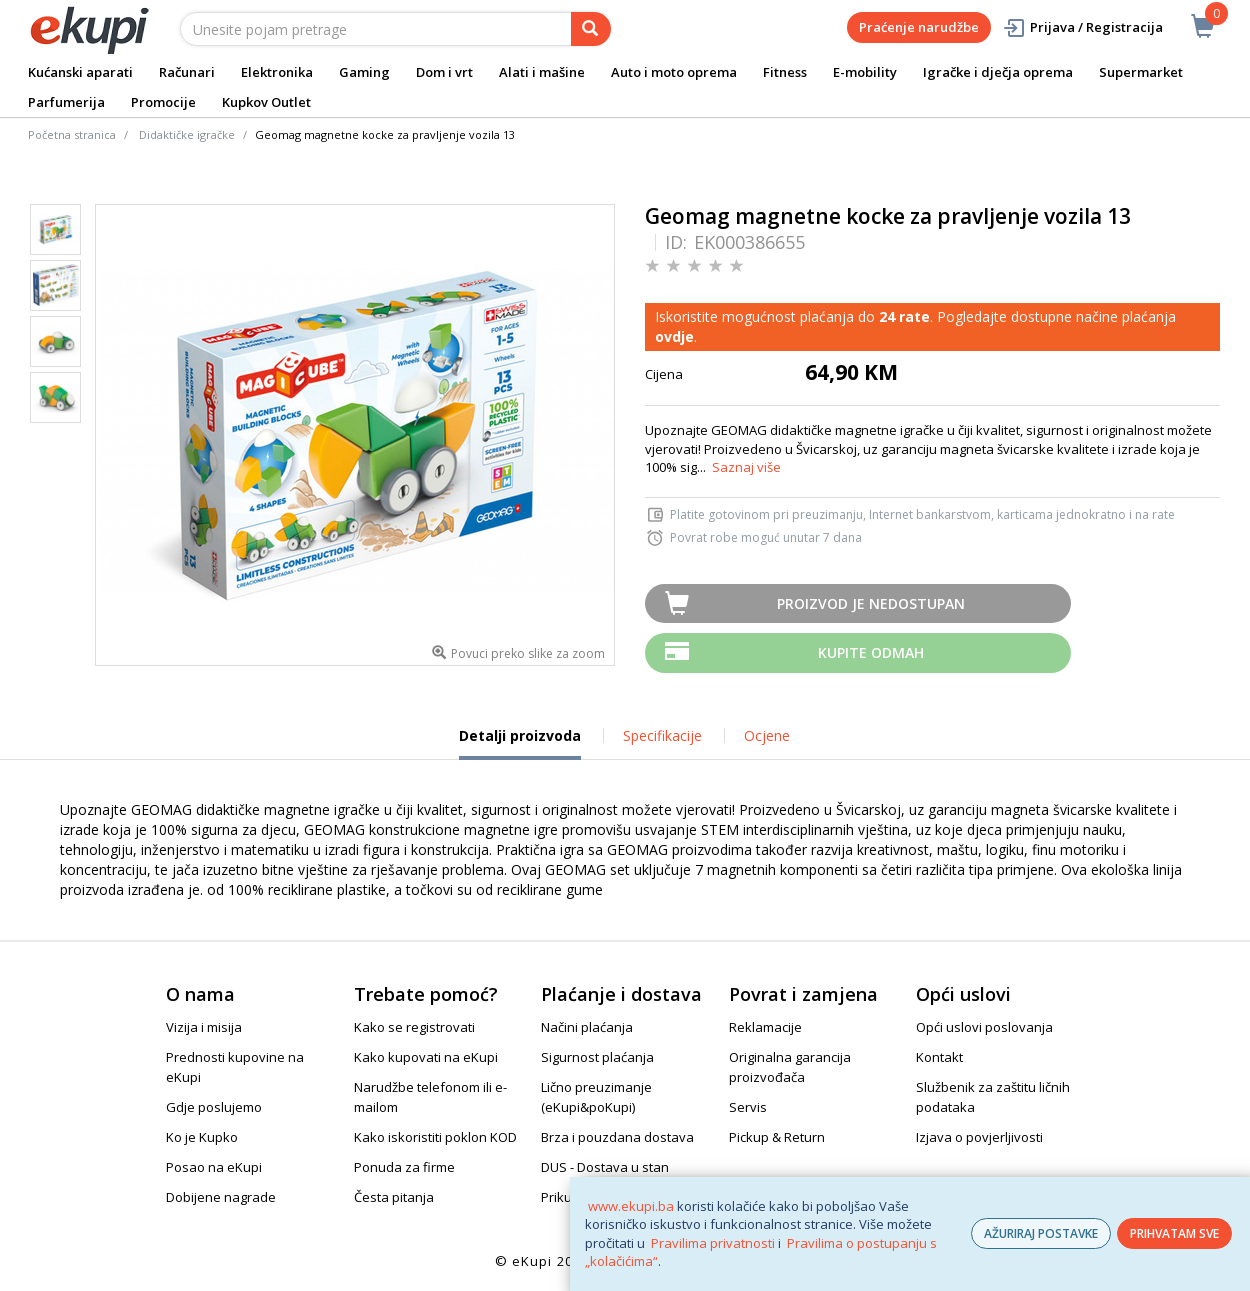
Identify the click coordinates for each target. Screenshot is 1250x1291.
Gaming (364, 72)
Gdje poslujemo (214, 1107)
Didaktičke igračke (187, 134)
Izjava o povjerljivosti (979, 1137)
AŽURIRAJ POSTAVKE (1041, 1233)
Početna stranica (72, 134)
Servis (748, 1107)
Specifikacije (662, 735)
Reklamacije (765, 1027)
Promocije (163, 102)
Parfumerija (66, 102)
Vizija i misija (204, 1027)
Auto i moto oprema (674, 72)
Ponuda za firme (404, 1167)
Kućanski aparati (80, 72)
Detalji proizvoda (520, 743)
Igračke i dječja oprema (998, 72)
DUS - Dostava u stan (605, 1167)
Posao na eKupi (214, 1167)
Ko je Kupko (202, 1137)
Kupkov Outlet (266, 102)
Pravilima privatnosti (713, 1243)
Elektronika (277, 72)
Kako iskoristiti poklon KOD (435, 1137)
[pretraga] (591, 29)
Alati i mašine (542, 72)
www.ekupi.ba (631, 1206)
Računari (187, 72)
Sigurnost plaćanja (597, 1057)
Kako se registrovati (414, 1027)
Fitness (785, 72)
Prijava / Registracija (1082, 27)
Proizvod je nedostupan (871, 603)
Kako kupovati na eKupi (426, 1057)
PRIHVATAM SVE (1174, 1233)
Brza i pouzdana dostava (617, 1137)
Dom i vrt (444, 72)
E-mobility (865, 72)
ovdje (674, 336)
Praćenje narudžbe (919, 27)
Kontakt (939, 1057)
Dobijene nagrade (221, 1197)
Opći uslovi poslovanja (984, 1027)
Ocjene (767, 735)
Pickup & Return (777, 1137)
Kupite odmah (871, 652)
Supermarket (1141, 72)
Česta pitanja (394, 1197)
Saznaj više (746, 467)
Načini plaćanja (587, 1027)
